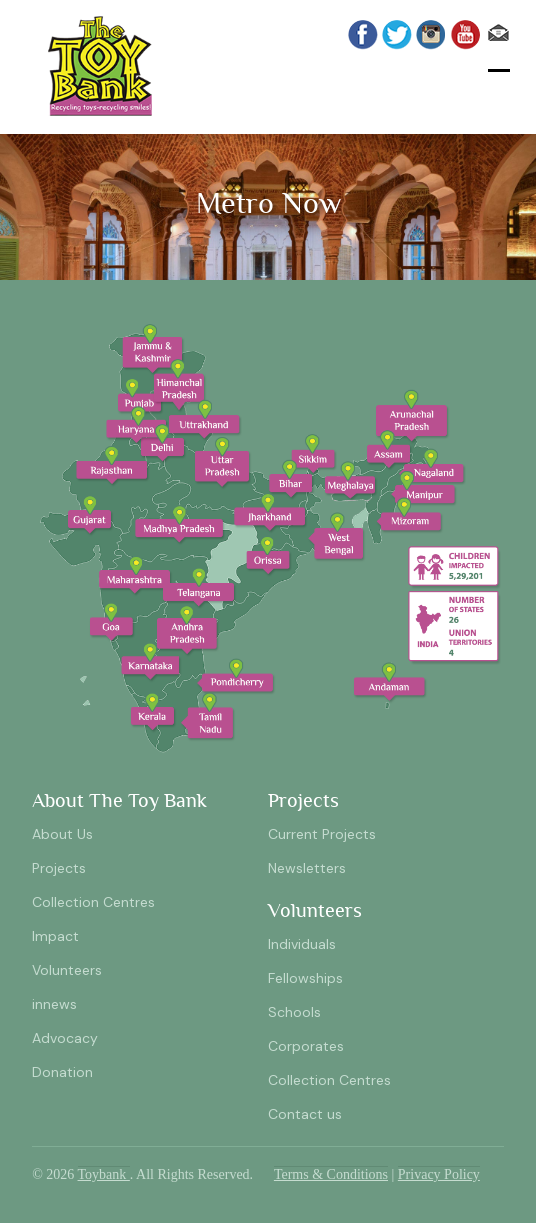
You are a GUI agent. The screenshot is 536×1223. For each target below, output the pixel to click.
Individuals (302, 944)
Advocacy (65, 1038)
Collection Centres (93, 902)
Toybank (104, 1174)
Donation (62, 1072)
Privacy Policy (439, 1174)
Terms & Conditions (331, 1174)
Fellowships (305, 978)
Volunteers (67, 970)
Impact (55, 936)
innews (54, 1004)
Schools (294, 1012)
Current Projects (322, 834)
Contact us (305, 1114)
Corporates (306, 1046)
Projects (59, 868)
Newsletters (307, 868)
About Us (62, 834)
